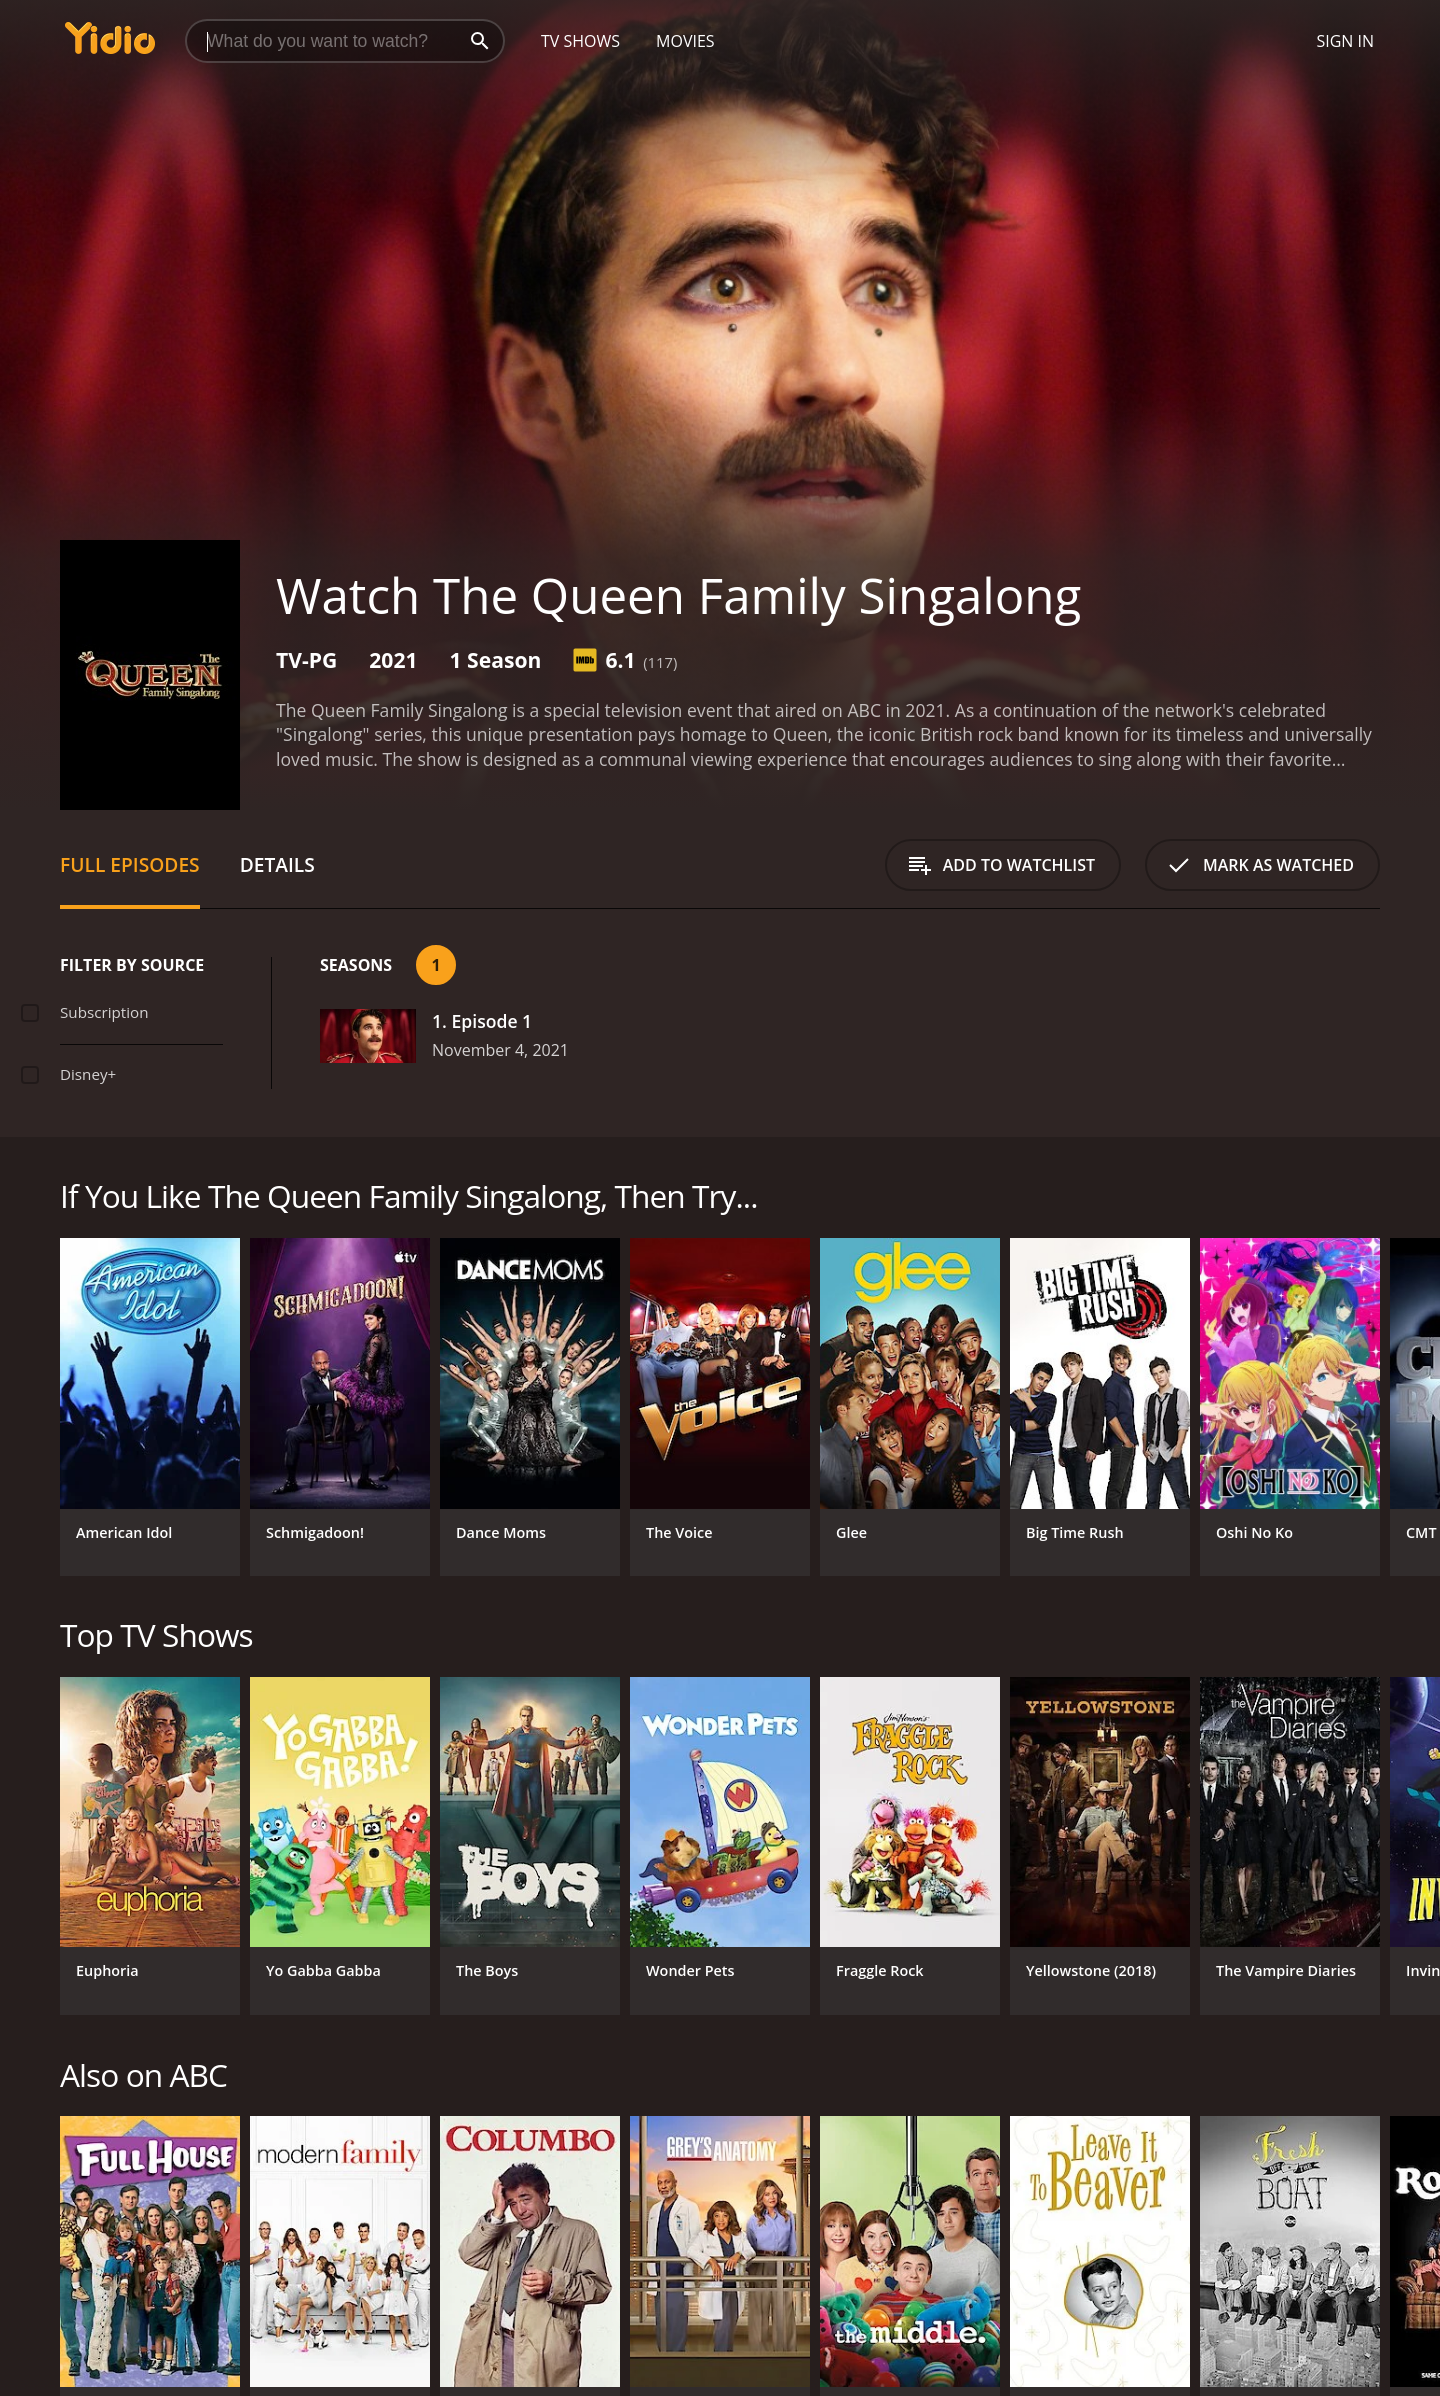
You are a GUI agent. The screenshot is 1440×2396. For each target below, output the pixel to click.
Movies (685, 41)
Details (277, 864)
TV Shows (580, 41)
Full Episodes (130, 864)
